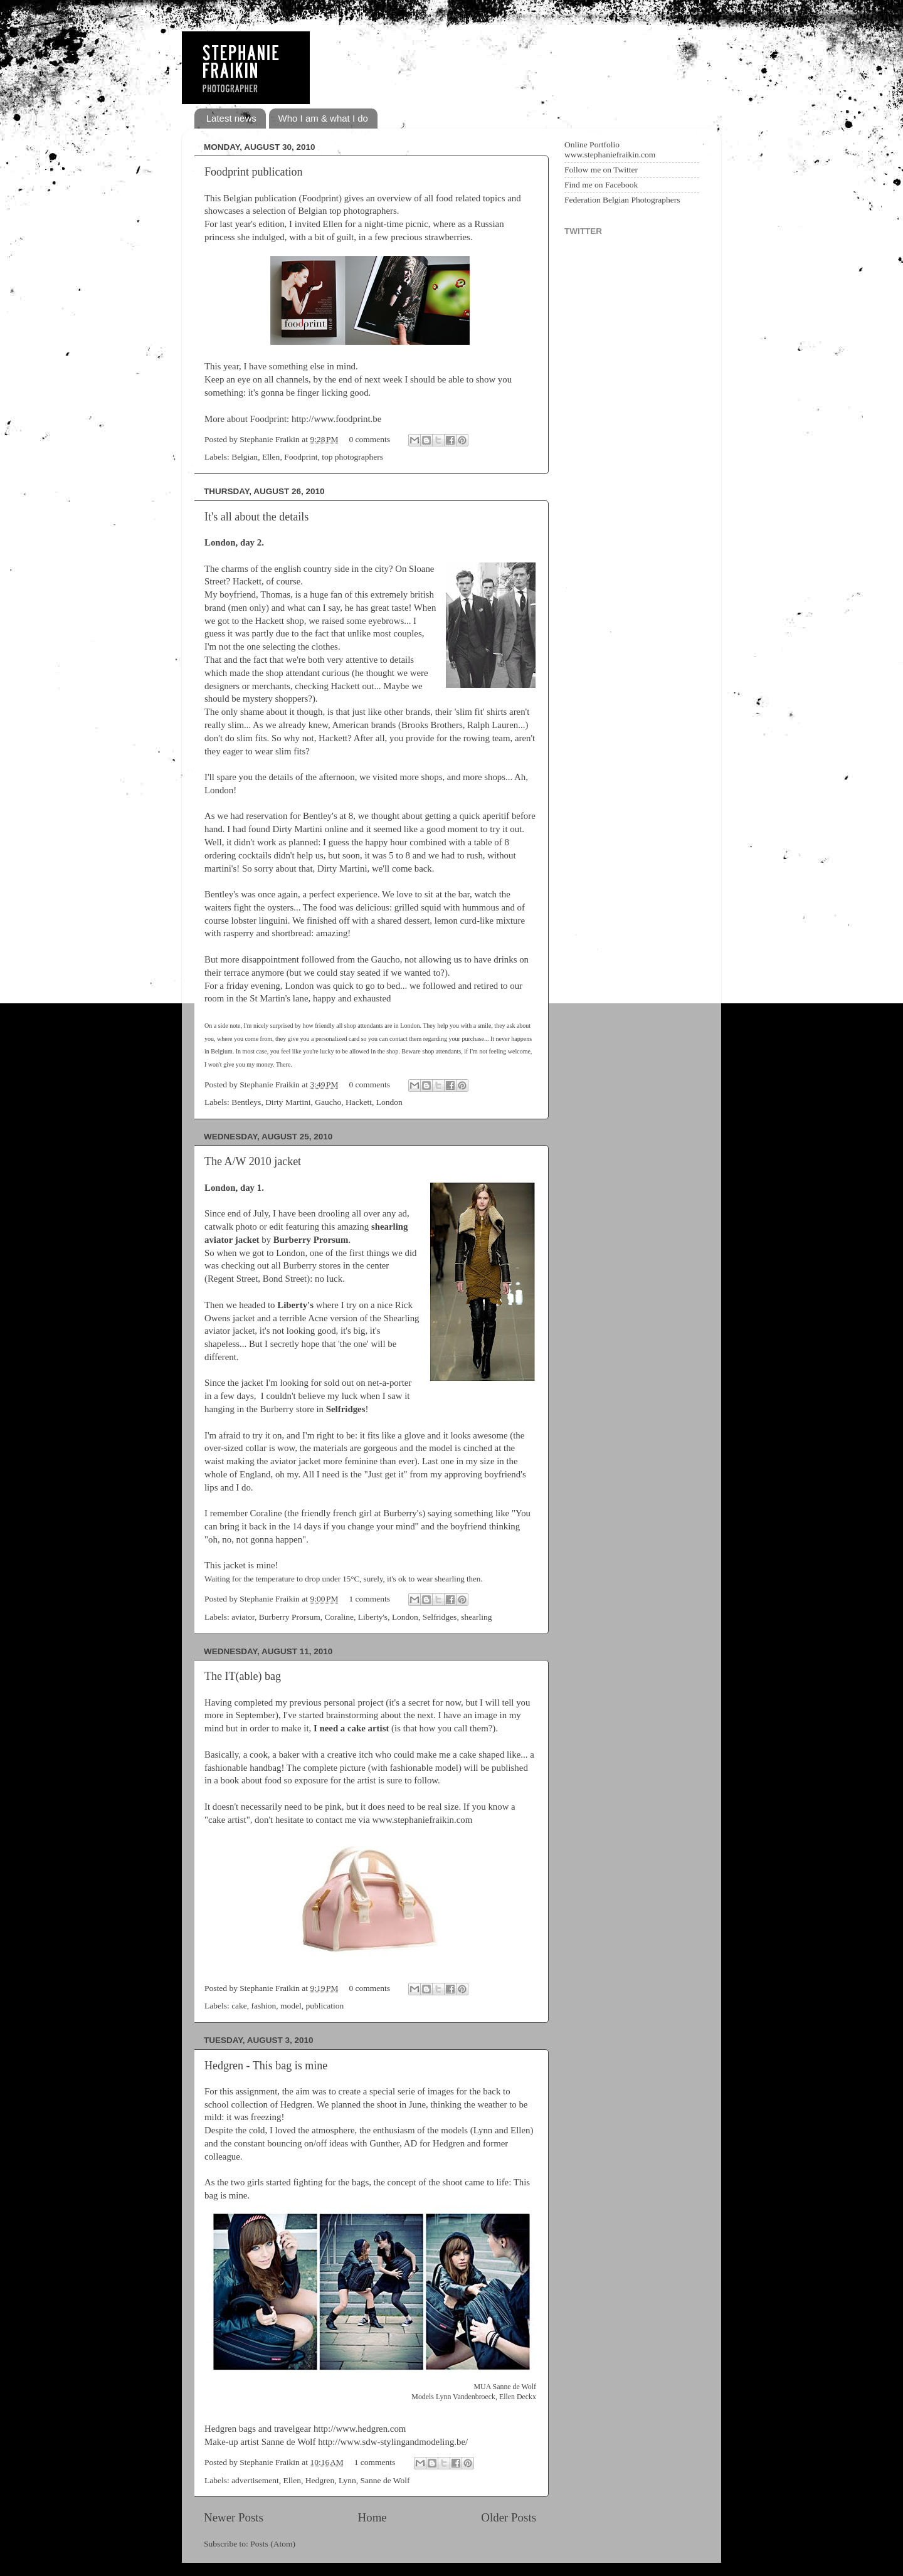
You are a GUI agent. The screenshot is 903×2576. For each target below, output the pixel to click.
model (291, 2005)
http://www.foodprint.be (336, 419)
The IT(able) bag (242, 1676)
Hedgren (319, 2480)
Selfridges (440, 1617)
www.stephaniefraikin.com (422, 1820)
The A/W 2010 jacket (252, 1161)
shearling (476, 1617)
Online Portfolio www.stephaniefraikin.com (609, 149)
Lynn (347, 2480)
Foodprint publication (253, 172)
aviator (243, 1617)
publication (325, 2005)
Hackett (247, 581)
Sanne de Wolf (385, 2480)
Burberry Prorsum (289, 1617)
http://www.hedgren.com (360, 2429)
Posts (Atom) (272, 2543)
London (389, 1102)
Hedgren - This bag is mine (265, 2065)
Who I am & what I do (323, 118)
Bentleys (246, 1102)
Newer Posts (233, 2517)
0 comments (369, 439)
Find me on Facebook (601, 184)
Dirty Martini (297, 829)
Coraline (339, 1617)
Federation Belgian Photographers (622, 199)
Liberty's (373, 1617)
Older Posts (508, 2517)
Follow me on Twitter (601, 169)
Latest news (231, 118)
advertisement (255, 2480)
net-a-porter (389, 1383)
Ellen (271, 457)
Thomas (275, 594)
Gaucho (385, 959)
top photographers (352, 457)
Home (372, 2517)
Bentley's (221, 894)
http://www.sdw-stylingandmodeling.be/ (393, 2442)
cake (239, 2005)
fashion (264, 2005)
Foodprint (300, 457)
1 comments (369, 1598)
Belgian (244, 457)
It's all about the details (256, 516)
